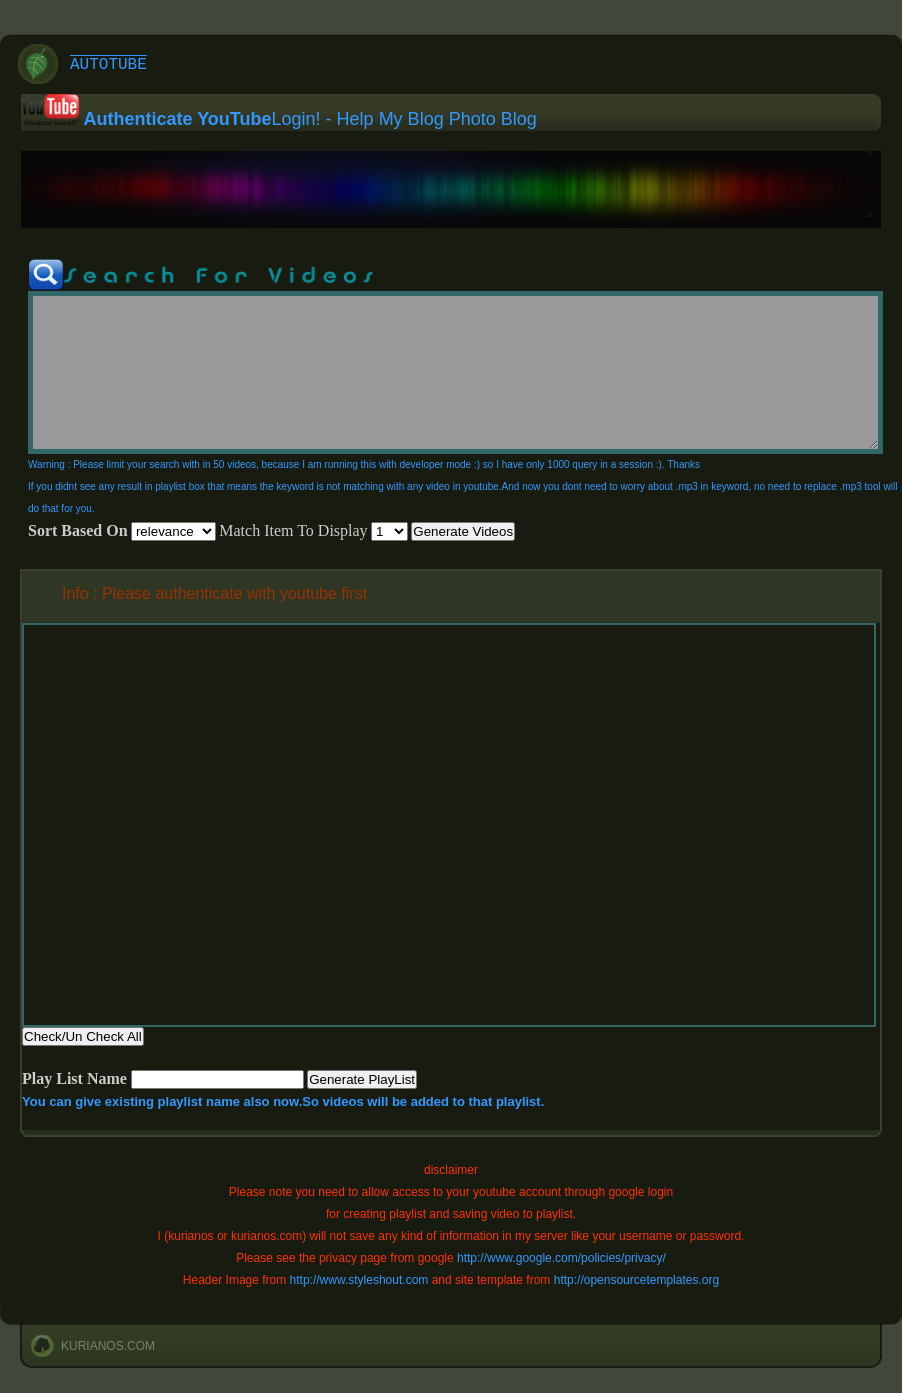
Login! (296, 119)
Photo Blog (493, 119)
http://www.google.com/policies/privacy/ (561, 1258)
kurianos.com (108, 1346)
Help (355, 119)
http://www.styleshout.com (359, 1280)
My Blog (411, 119)
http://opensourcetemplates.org (636, 1280)
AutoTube (108, 65)
